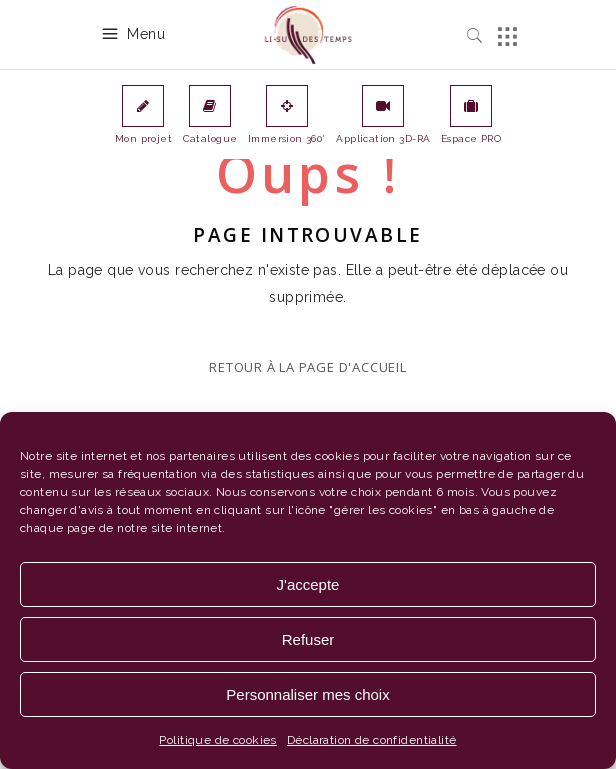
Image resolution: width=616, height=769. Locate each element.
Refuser (308, 639)
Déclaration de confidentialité (372, 740)
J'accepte (308, 584)
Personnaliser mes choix (307, 694)
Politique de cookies (217, 740)
